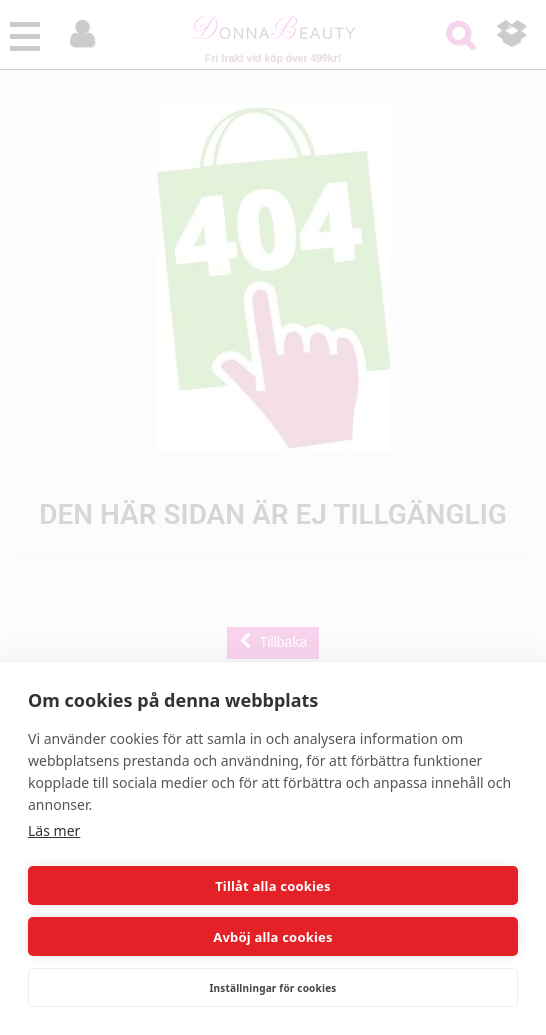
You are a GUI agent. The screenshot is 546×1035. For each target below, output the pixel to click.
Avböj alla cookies (273, 937)
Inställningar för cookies (272, 988)
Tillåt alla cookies (273, 886)
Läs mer (54, 830)
